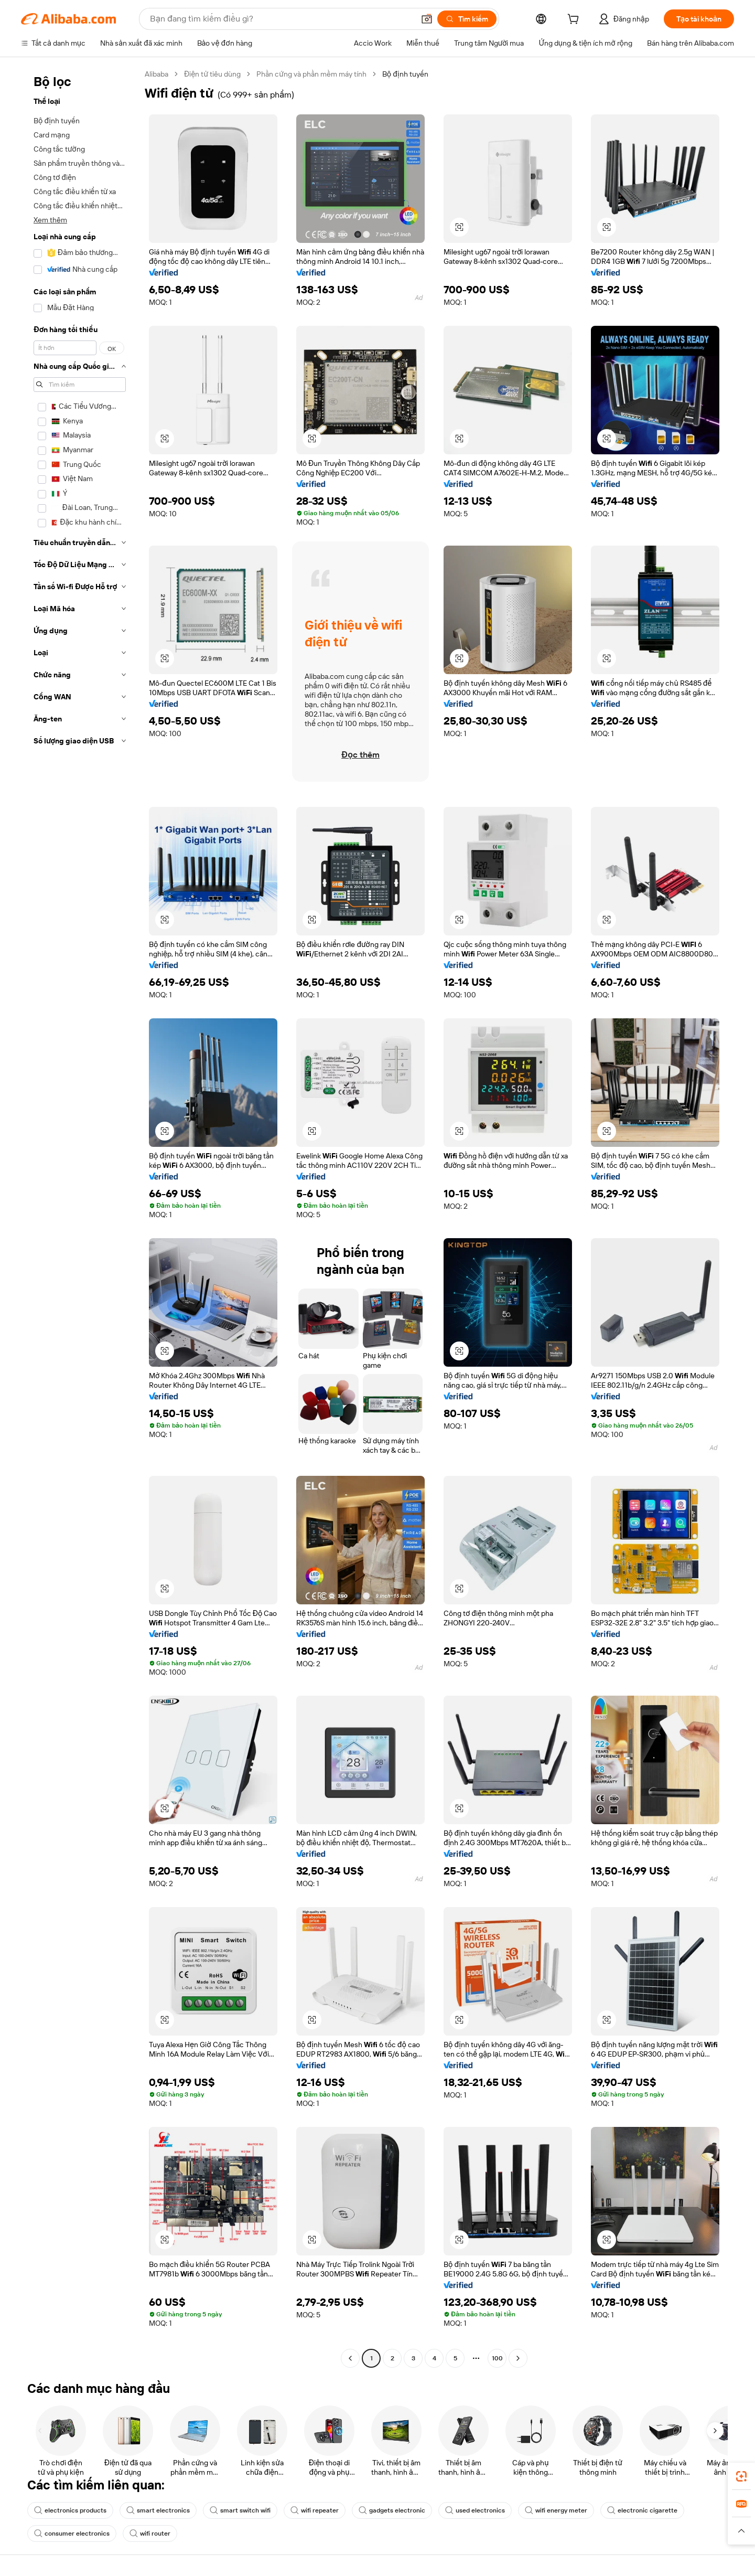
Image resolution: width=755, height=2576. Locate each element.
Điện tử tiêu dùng (212, 74)
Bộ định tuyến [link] (405, 74)
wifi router (150, 2533)
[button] (426, 19)
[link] (741, 2476)
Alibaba (156, 74)
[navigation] (79, 1217)
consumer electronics (72, 2533)
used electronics (475, 2510)
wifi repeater (314, 2510)
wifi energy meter (556, 2510)
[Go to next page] (518, 2358)
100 (497, 2358)
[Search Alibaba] (281, 19)
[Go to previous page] (350, 2358)
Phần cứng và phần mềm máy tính (311, 74)
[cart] (575, 20)
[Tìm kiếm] (467, 18)
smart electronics (158, 2510)
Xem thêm (50, 220)
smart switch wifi (240, 2510)
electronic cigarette (642, 2510)
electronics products (70, 2510)
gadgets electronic (392, 2510)
